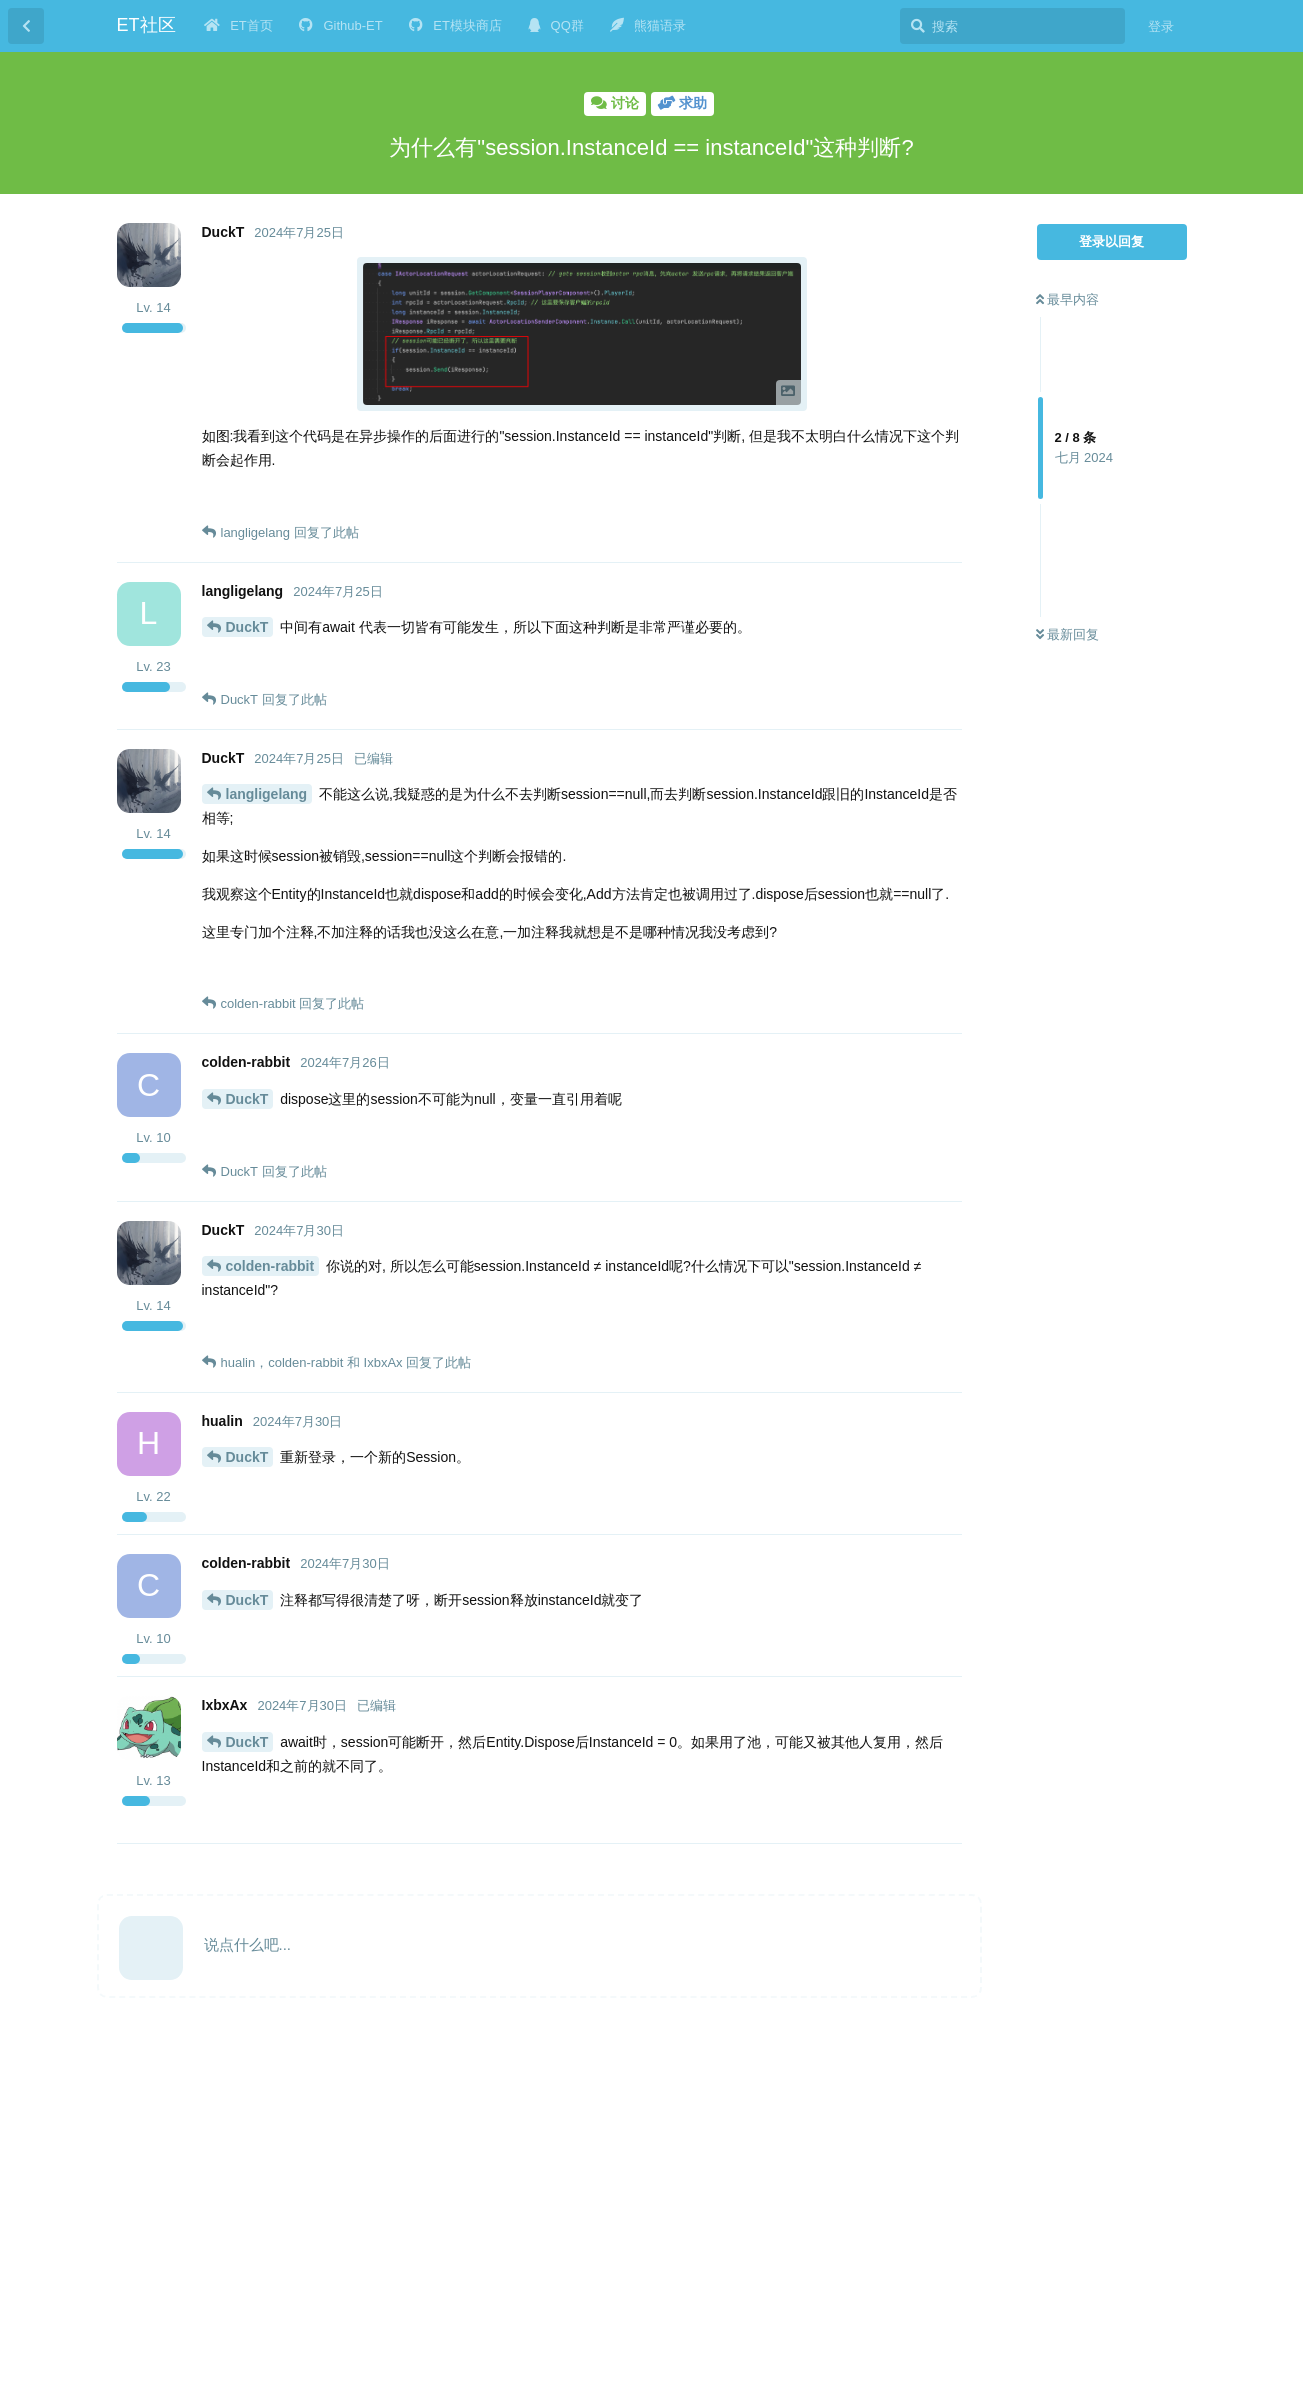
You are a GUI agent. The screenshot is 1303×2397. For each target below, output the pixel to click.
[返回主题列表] (26, 26)
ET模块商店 (455, 25)
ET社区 (146, 25)
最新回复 (1068, 634)
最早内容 (1068, 299)
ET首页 (238, 25)
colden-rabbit (270, 1266)
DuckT (247, 627)
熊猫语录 (648, 25)
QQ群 (556, 25)
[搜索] (1012, 26)
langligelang (267, 794)
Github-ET (341, 25)
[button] (582, 334)
